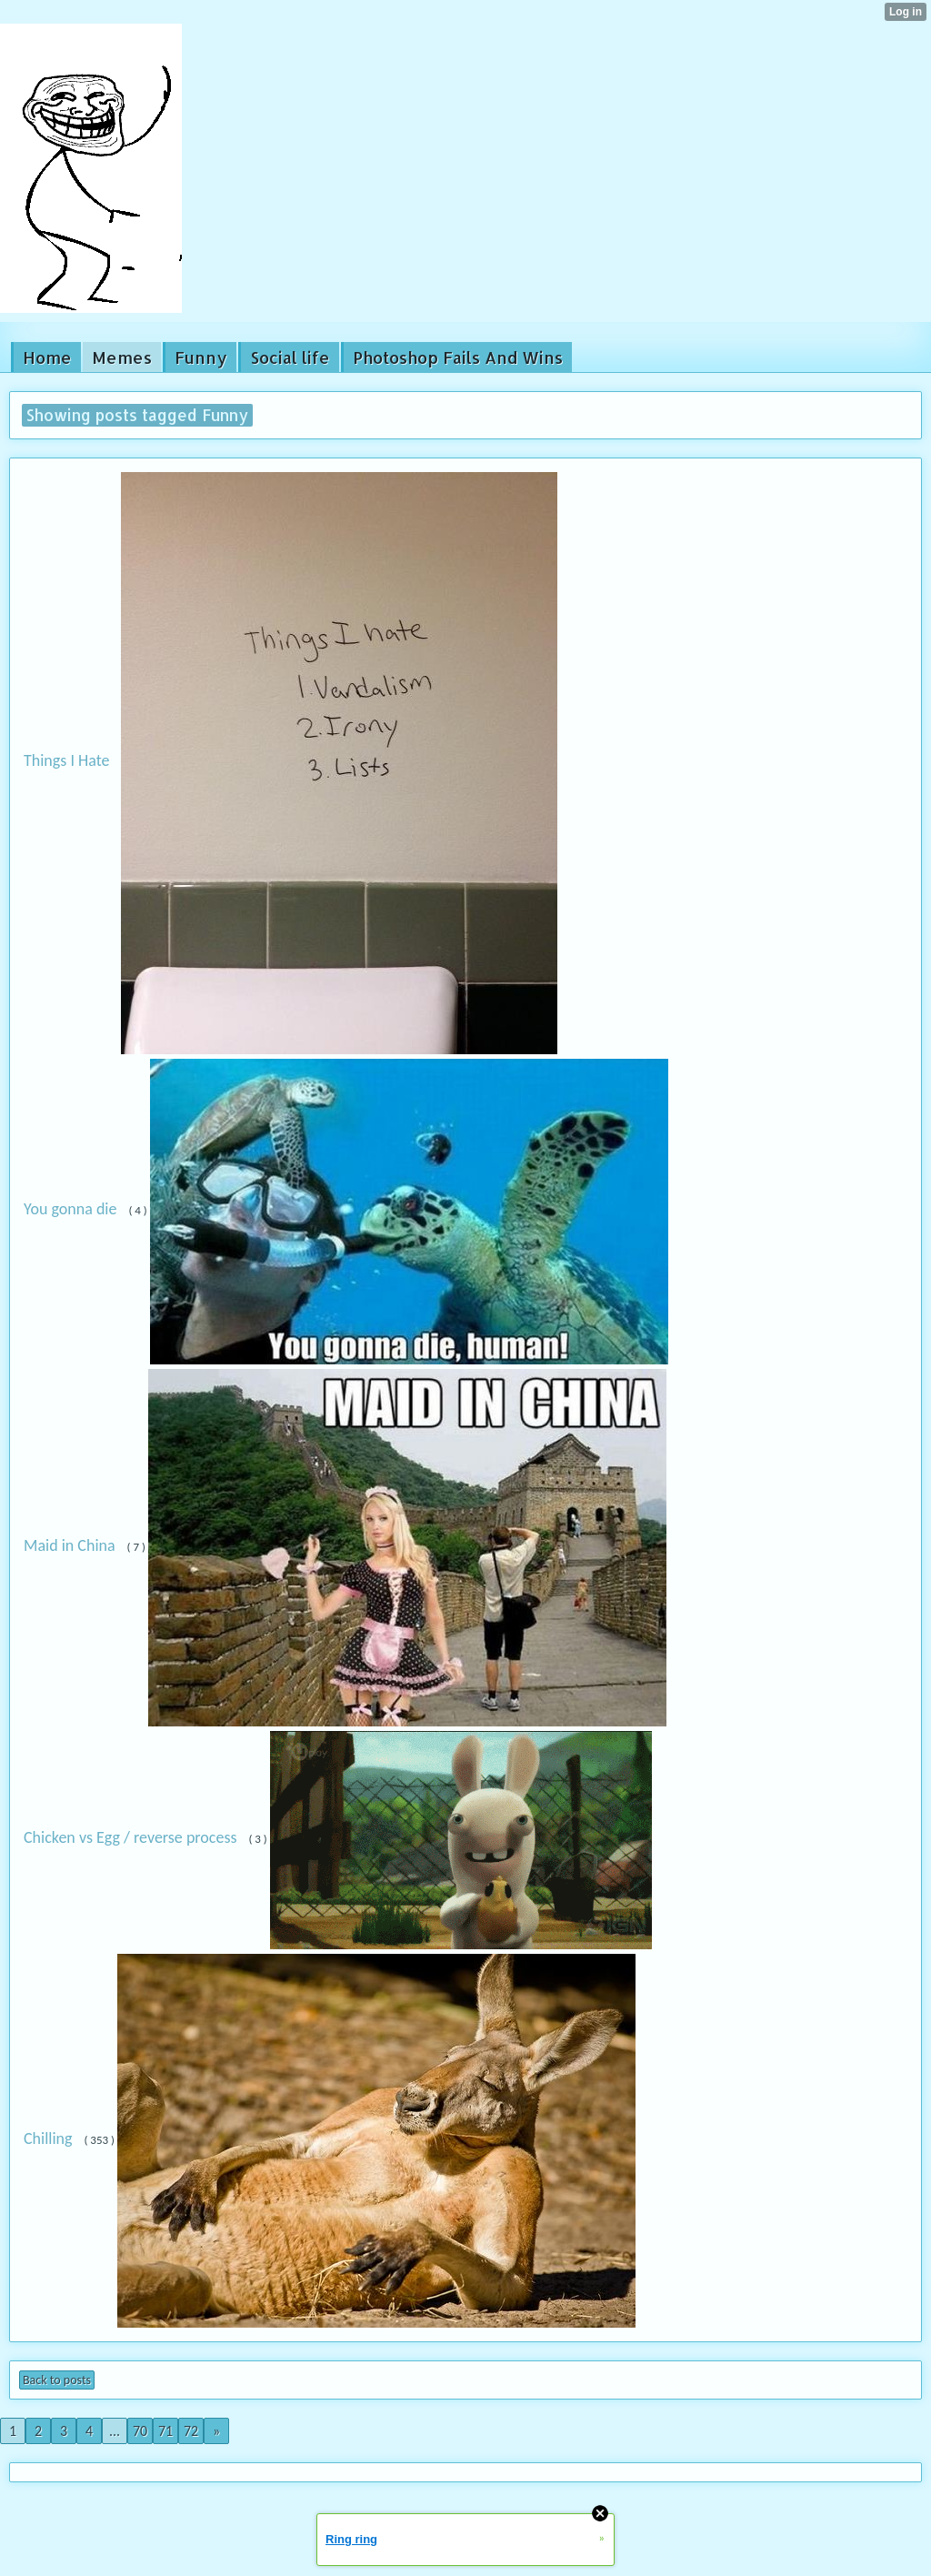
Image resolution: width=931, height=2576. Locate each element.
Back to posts (57, 2380)
